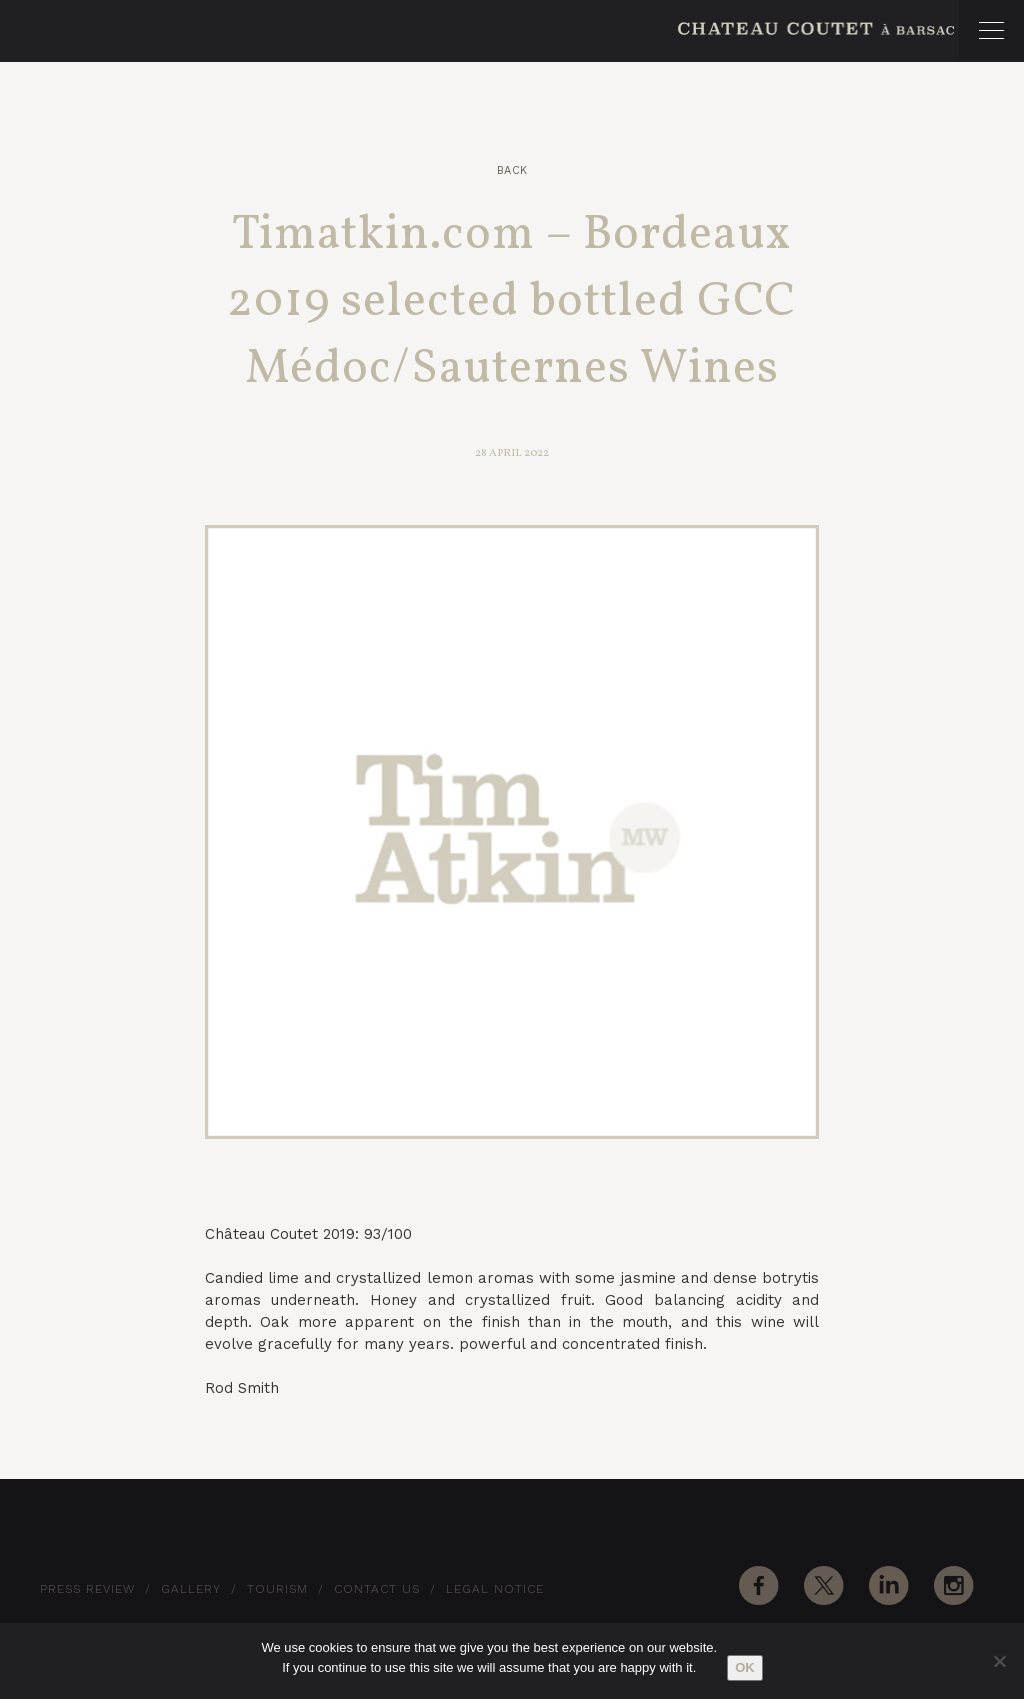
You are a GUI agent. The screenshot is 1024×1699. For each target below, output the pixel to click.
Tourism (277, 1589)
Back (512, 170)
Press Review (87, 1589)
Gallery (191, 1589)
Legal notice (495, 1589)
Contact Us (377, 1589)
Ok (745, 1667)
